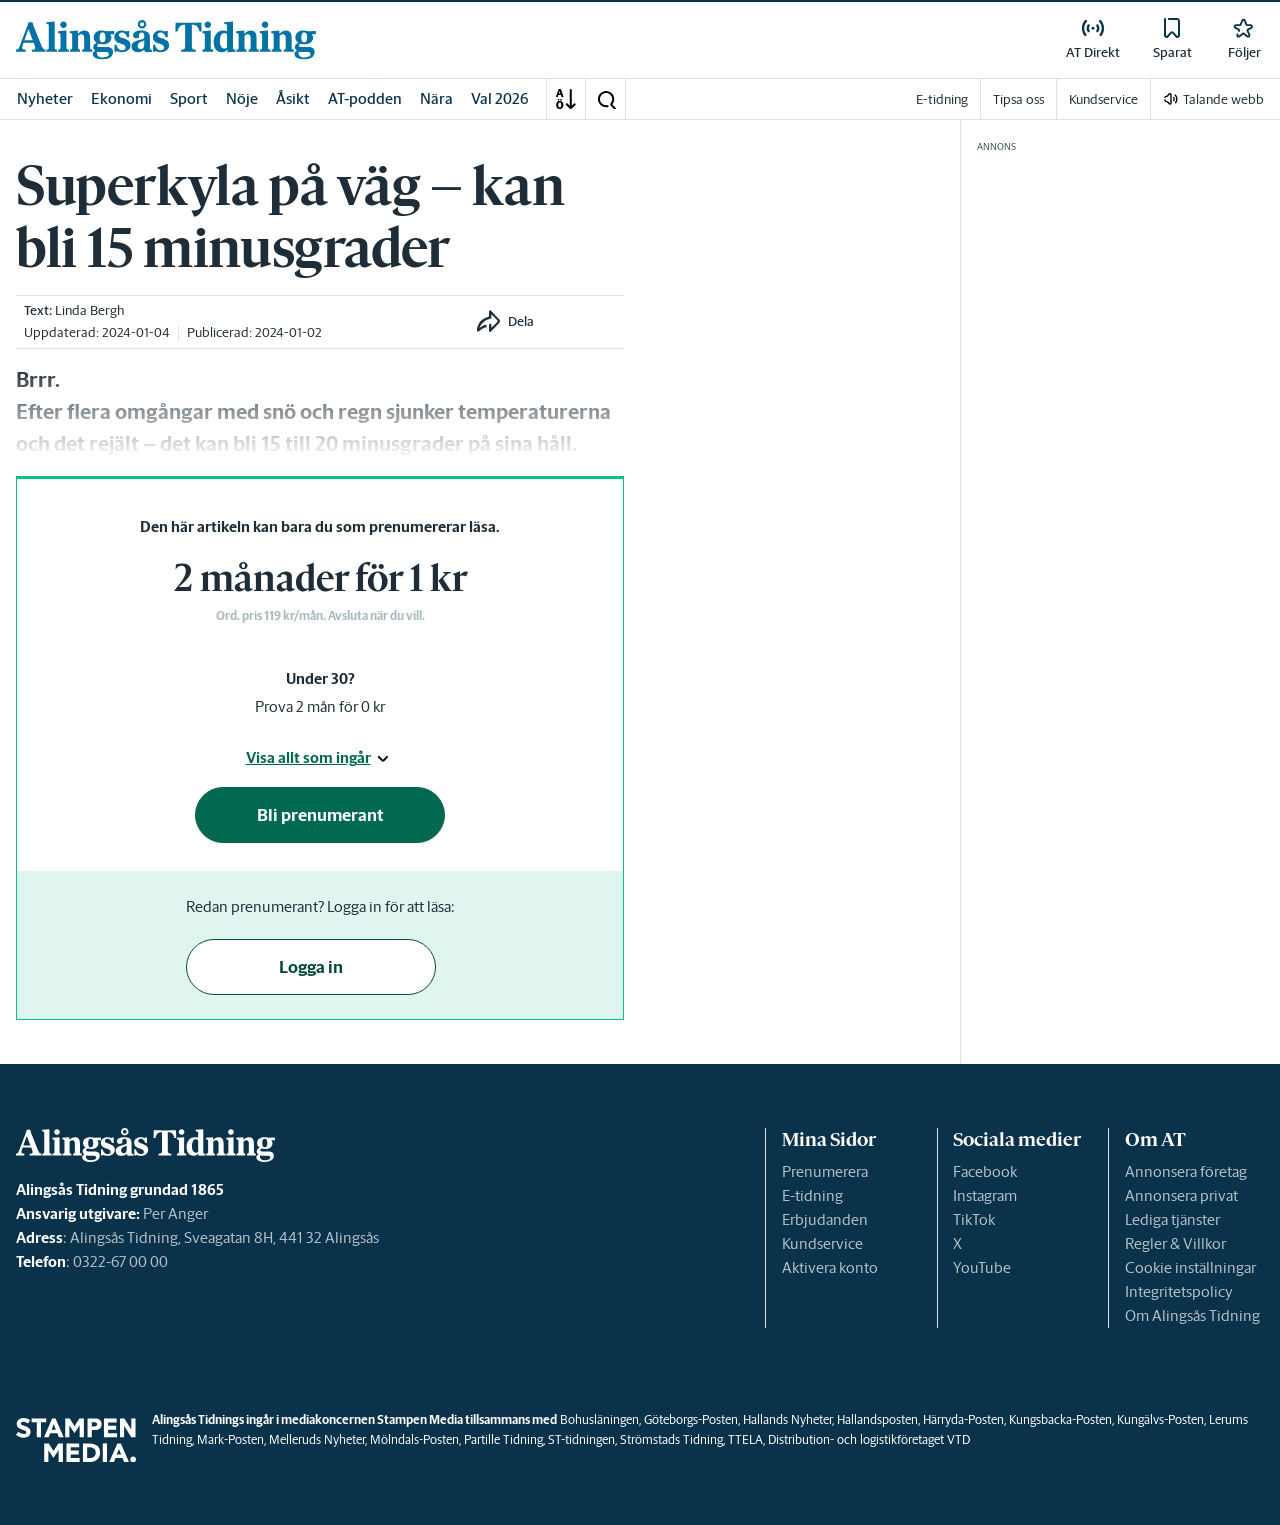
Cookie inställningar (1190, 1267)
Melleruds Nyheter (317, 1439)
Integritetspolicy (1179, 1291)
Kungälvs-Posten (1160, 1419)
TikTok (974, 1219)
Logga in (311, 967)
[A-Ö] (566, 99)
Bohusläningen (599, 1419)
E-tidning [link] (942, 99)
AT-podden (365, 98)
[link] (166, 39)
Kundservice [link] (1103, 99)
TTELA (745, 1439)
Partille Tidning (503, 1439)
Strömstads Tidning (671, 1439)
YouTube (982, 1267)
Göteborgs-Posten (691, 1419)
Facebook (985, 1171)
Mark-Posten (230, 1439)
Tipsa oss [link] (1018, 99)
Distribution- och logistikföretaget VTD (869, 1439)
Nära (436, 98)
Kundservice (822, 1243)
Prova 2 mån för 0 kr (320, 706)
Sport (189, 98)
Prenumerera (825, 1171)
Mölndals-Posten (414, 1439)
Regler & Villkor (1175, 1243)
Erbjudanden (825, 1219)
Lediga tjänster (1172, 1219)
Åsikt (293, 98)
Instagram (985, 1195)
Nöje (242, 98)
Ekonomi (121, 98)
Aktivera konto (830, 1267)
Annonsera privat (1181, 1195)
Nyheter (45, 98)
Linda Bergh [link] (89, 310)
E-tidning (812, 1195)
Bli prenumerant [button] (320, 815)
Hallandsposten (877, 1419)
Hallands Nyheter (787, 1419)
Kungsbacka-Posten (1060, 1419)
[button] (606, 99)
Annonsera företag (1186, 1171)
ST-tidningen (581, 1439)
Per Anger (175, 1213)
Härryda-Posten (963, 1419)
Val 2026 (500, 98)
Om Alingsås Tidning (1192, 1315)
